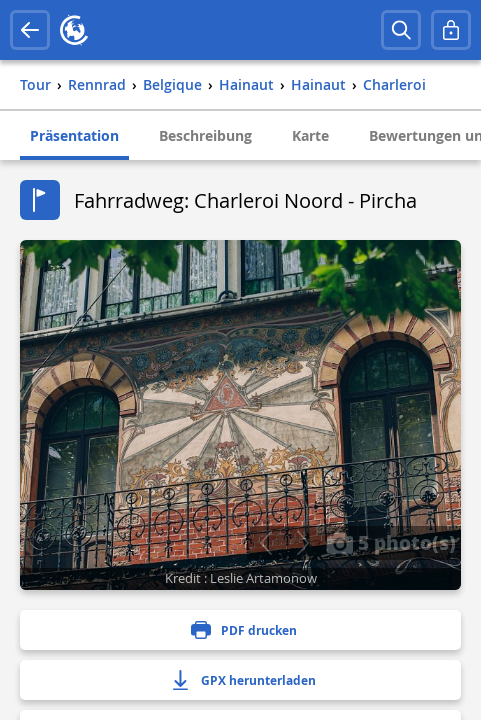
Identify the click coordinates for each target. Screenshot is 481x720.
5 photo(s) (391, 542)
